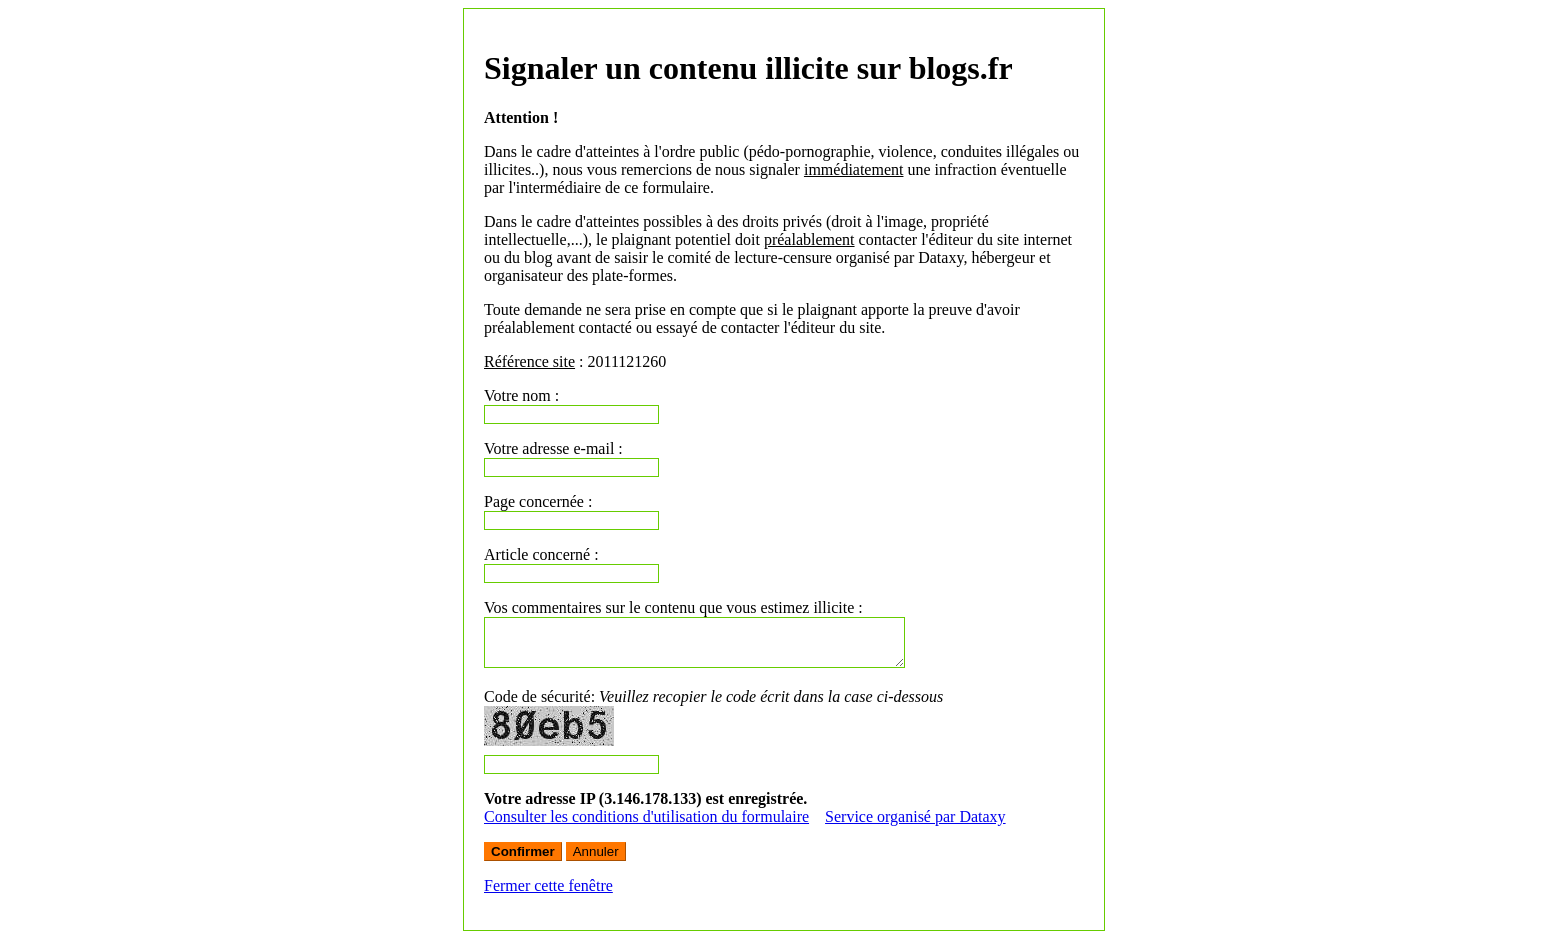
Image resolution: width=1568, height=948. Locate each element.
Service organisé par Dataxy (915, 825)
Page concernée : (538, 501)
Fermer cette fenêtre (548, 894)
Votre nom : (521, 395)
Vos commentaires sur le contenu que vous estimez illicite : (673, 607)
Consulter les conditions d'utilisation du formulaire (646, 825)
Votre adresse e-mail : (553, 448)
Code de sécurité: (713, 705)
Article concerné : (541, 554)
